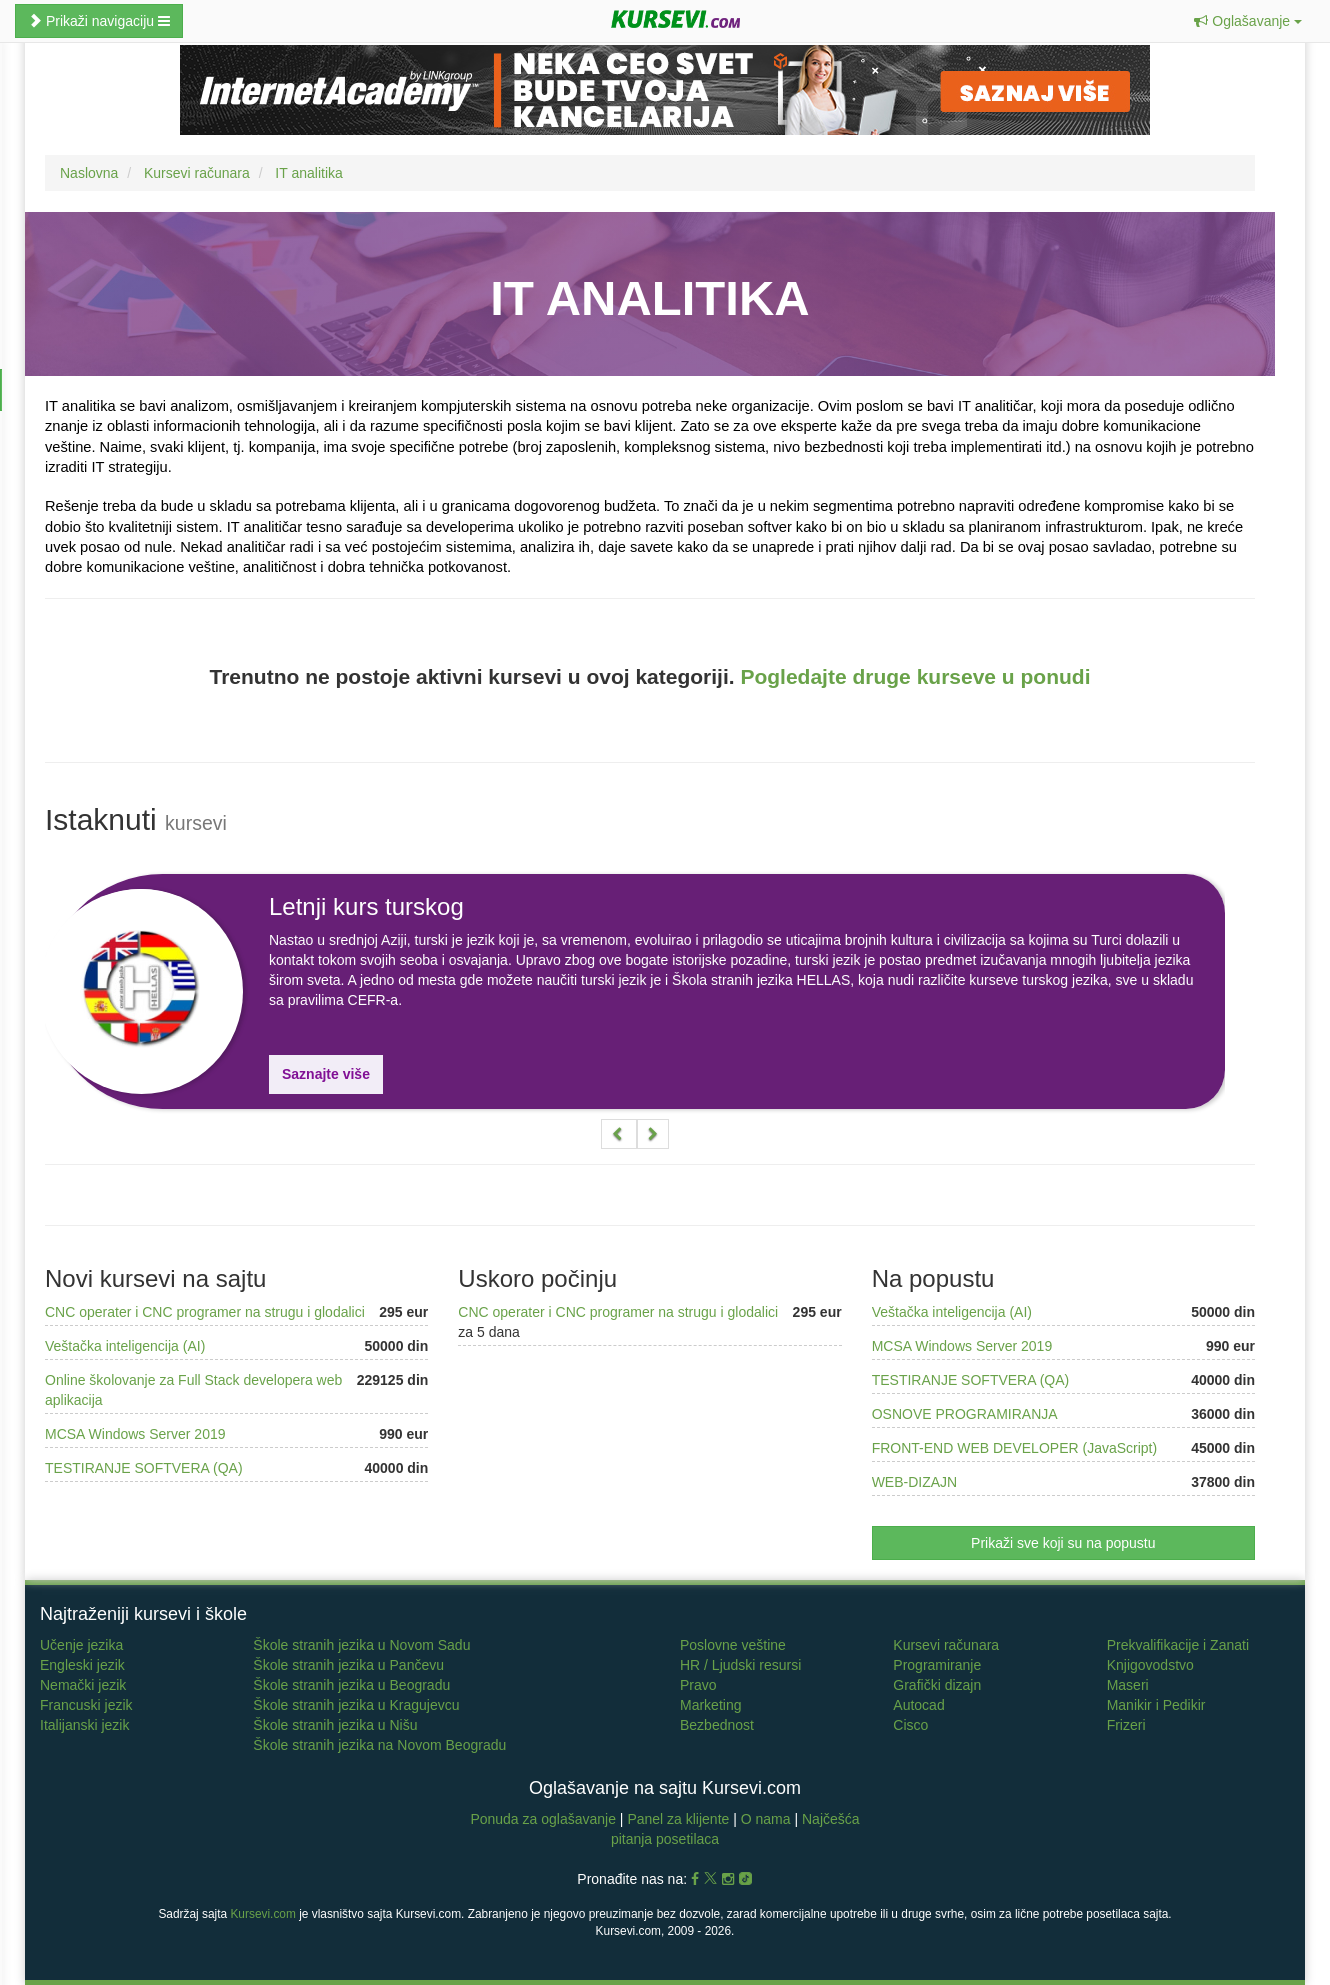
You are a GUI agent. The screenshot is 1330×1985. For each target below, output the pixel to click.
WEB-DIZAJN (915, 1482)
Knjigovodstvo (1150, 1665)
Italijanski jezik (84, 1725)
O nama (766, 1819)
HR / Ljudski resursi (740, 1665)
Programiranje (937, 1665)
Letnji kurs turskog (366, 906)
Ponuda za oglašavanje (544, 1819)
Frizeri (1126, 1725)
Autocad (918, 1705)
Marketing (710, 1705)
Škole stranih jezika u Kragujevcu (356, 1705)
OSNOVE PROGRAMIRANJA (965, 1414)
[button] (1248, 21)
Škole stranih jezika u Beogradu (351, 1685)
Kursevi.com (262, 1914)
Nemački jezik (83, 1685)
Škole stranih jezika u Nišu (335, 1725)
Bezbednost (717, 1725)
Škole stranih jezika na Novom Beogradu (379, 1745)
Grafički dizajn (937, 1685)
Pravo (698, 1685)
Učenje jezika (81, 1645)
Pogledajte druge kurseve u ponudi (915, 676)
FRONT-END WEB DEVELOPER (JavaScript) (1015, 1448)
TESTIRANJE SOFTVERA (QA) (144, 1468)
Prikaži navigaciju (99, 21)
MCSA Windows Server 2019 (135, 1434)
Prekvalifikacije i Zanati (1178, 1645)
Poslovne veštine (733, 1645)
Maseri (1128, 1685)
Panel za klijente (680, 1819)
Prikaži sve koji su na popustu (1063, 1543)
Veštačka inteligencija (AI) (125, 1346)
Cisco (910, 1725)
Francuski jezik (86, 1705)
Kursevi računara (946, 1645)
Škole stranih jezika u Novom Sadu (361, 1645)
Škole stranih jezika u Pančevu (348, 1665)
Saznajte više (326, 1074)
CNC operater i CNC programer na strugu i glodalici (205, 1312)
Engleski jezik (82, 1665)
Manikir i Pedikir (1156, 1705)
